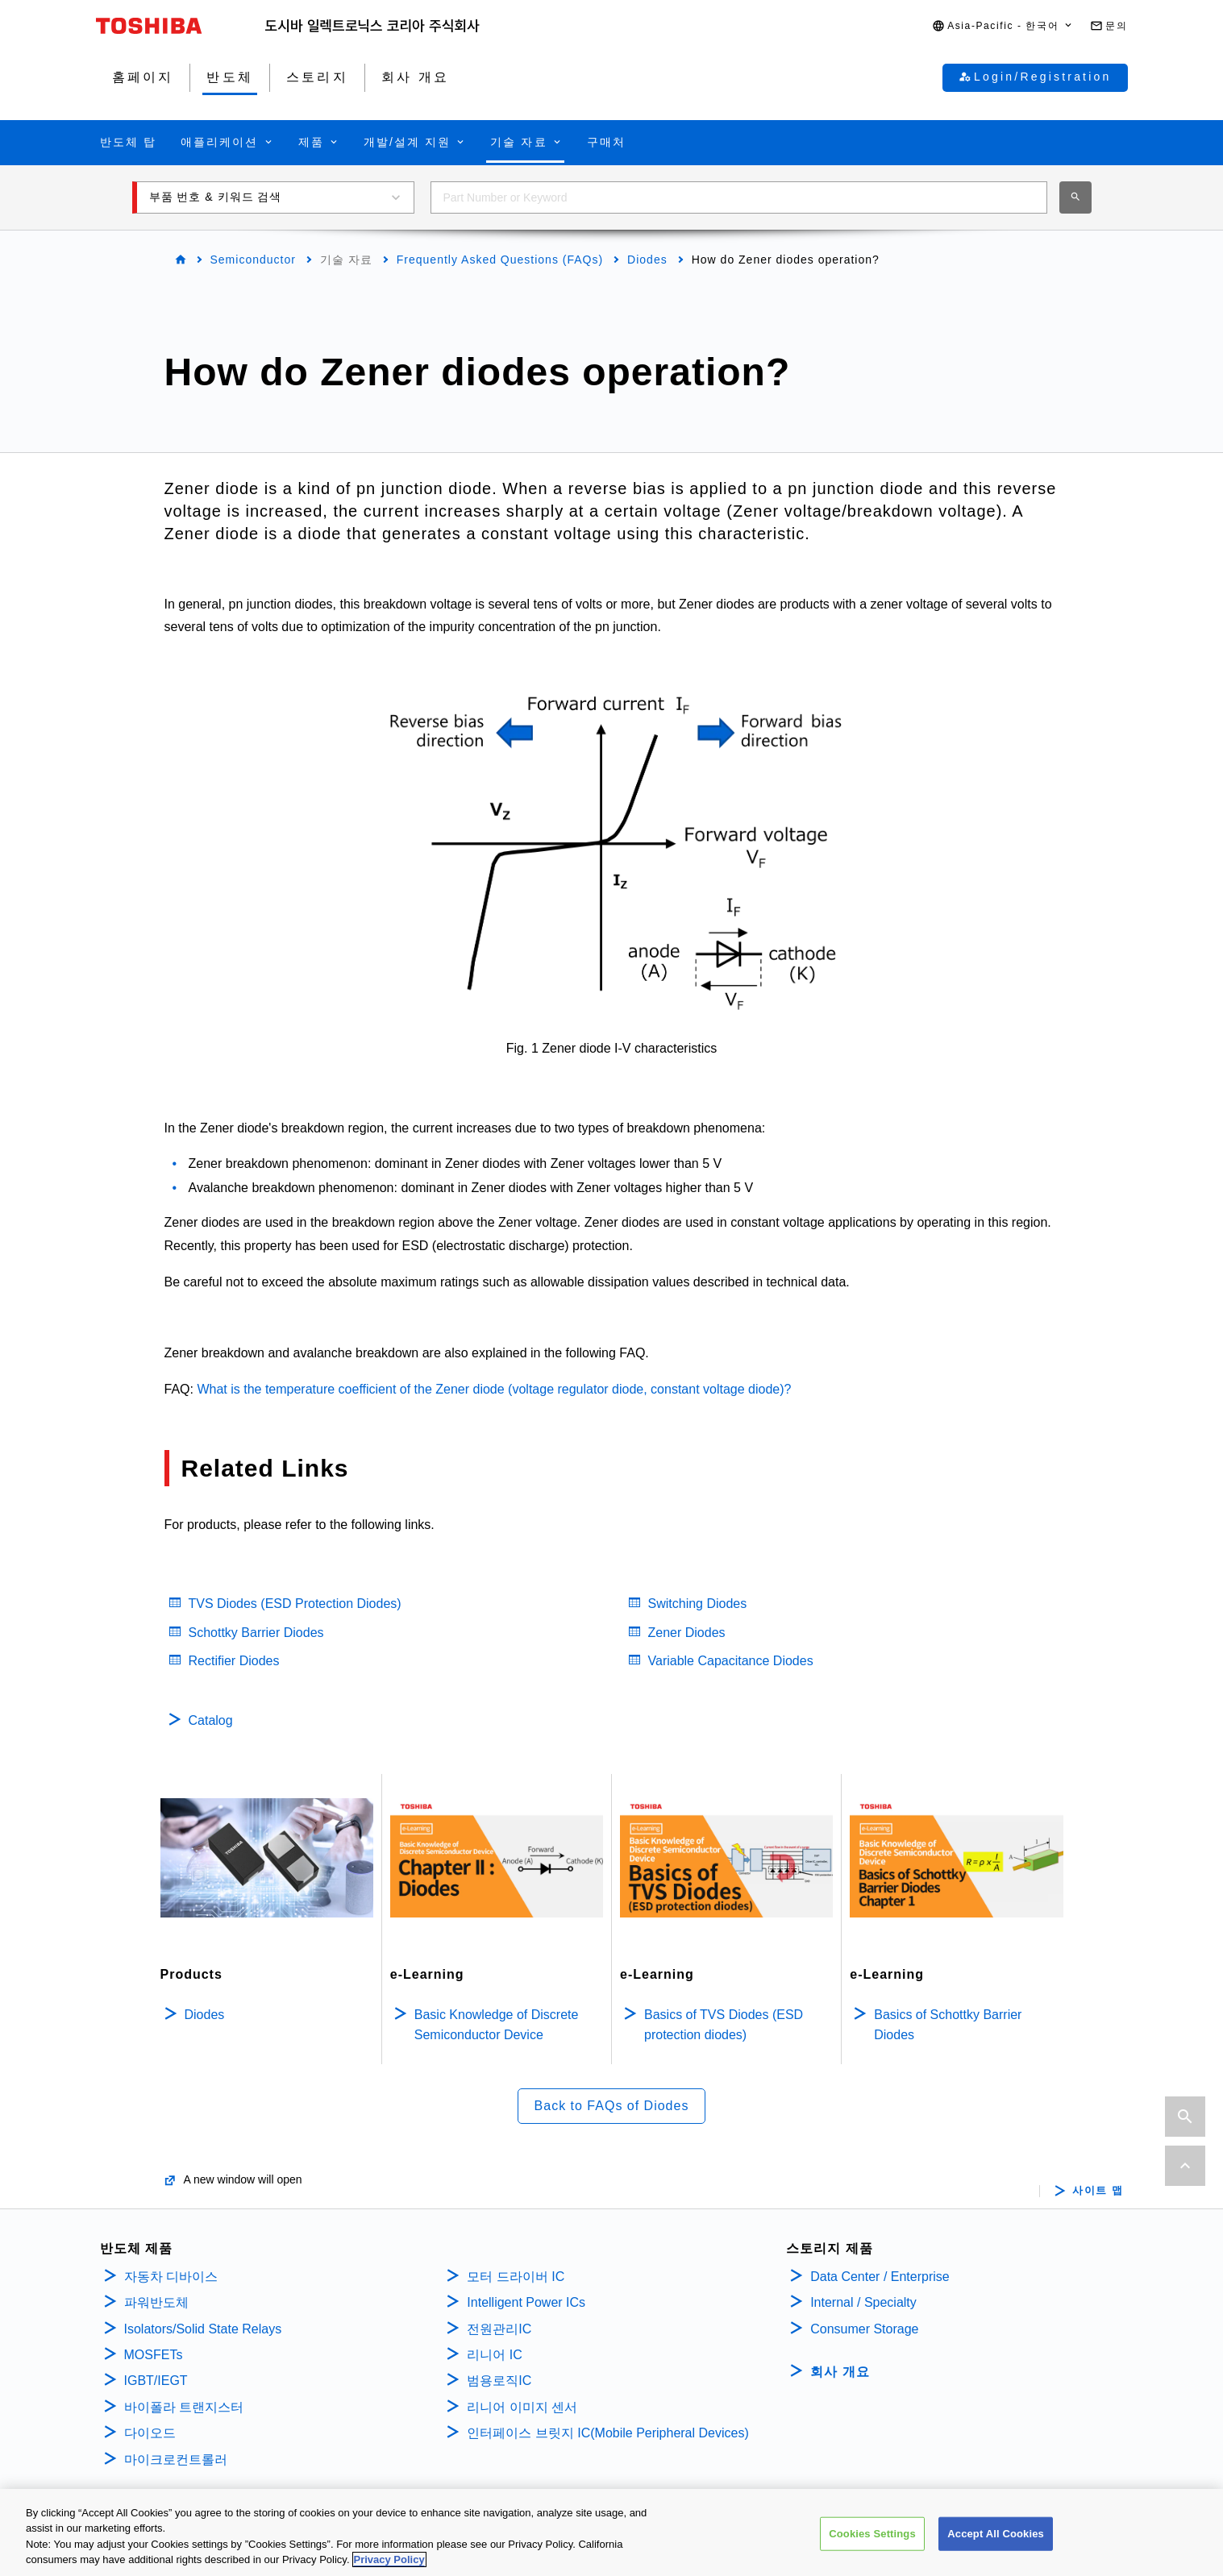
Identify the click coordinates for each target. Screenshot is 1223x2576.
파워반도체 (156, 2302)
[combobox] (739, 197)
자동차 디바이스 (171, 2276)
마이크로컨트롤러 (175, 2459)
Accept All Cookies (995, 2538)
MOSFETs (153, 2355)
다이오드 (150, 2433)
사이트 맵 (1097, 2190)
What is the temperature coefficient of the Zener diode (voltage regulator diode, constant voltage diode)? (494, 1389)
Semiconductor (253, 259)
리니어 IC (494, 2355)
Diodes (647, 259)
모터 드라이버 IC (515, 2276)
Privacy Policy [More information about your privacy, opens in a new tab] (389, 2564)
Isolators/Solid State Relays (203, 2329)
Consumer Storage (864, 2329)
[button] (1003, 26)
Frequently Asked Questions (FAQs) (500, 259)
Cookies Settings (872, 2538)
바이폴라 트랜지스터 (183, 2407)
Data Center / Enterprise (880, 2276)
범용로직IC (499, 2380)
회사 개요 (839, 2372)
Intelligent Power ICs (526, 2302)
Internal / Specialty (863, 2302)
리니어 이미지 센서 (522, 2407)
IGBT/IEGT (156, 2380)
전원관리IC (499, 2329)
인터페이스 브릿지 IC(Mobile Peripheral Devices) (607, 2433)
